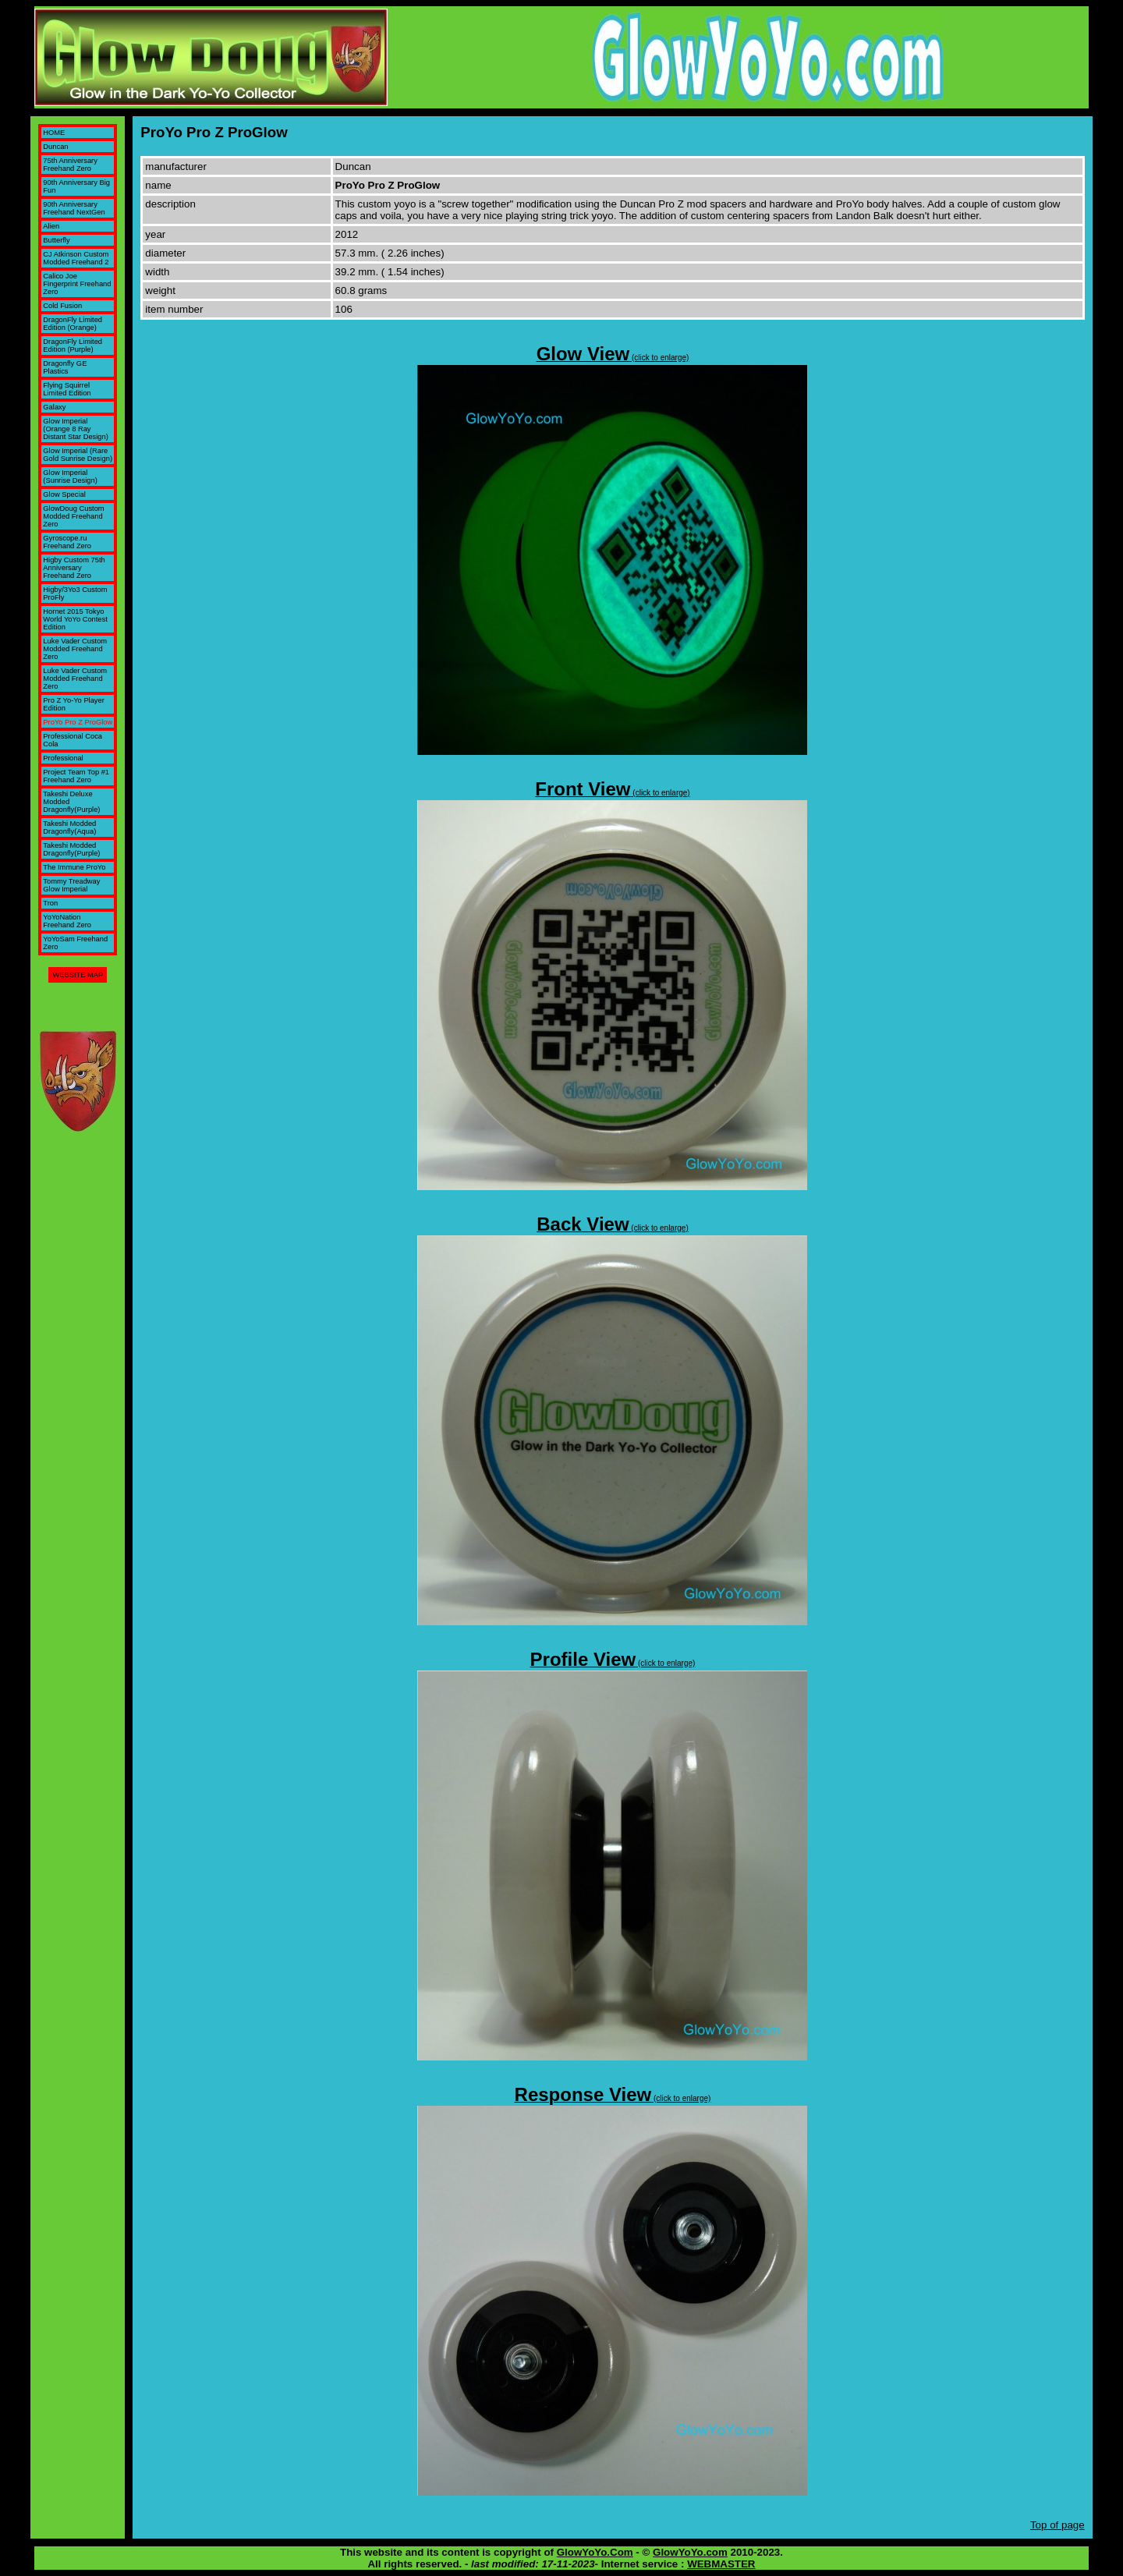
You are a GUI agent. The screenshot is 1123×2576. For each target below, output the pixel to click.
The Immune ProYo (74, 867)
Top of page (1057, 2525)
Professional (63, 758)
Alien (51, 226)
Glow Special (64, 494)
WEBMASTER (721, 2564)
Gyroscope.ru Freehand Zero (67, 542)
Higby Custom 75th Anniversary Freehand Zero (74, 567)
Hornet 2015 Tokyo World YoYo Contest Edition (75, 619)
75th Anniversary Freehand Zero (70, 164)
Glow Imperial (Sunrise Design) (70, 476)
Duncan (55, 147)
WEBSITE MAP (77, 975)
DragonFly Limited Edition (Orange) (72, 323)
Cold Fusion (62, 306)
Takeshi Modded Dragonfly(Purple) (71, 849)
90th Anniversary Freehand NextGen (74, 208)
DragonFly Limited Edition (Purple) (72, 345)
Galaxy (54, 407)
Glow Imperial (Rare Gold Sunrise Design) (77, 454)
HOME (54, 132)
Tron (50, 903)
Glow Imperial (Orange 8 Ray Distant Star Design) (75, 429)
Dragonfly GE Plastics (65, 367)
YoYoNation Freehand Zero (67, 921)
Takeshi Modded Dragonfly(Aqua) (69, 827)
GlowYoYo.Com (595, 2552)
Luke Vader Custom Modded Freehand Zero (75, 649)
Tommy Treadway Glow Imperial (71, 885)
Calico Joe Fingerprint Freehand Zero (77, 284)
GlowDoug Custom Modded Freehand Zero (73, 516)
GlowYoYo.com (690, 2552)
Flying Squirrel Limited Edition (66, 389)
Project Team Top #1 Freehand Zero (76, 776)
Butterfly (56, 240)
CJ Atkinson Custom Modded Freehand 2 (75, 258)
